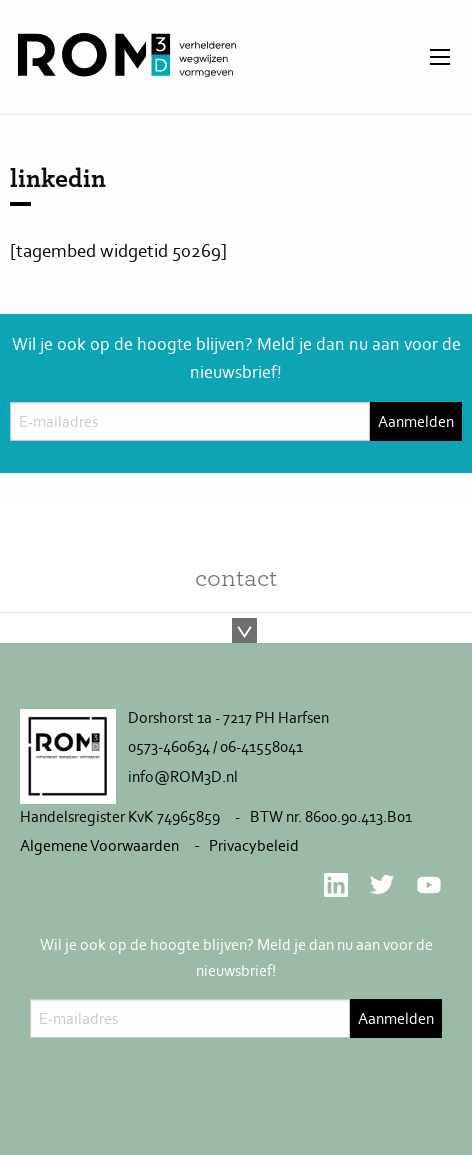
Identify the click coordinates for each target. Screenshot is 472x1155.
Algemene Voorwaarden (99, 845)
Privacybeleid (254, 845)
